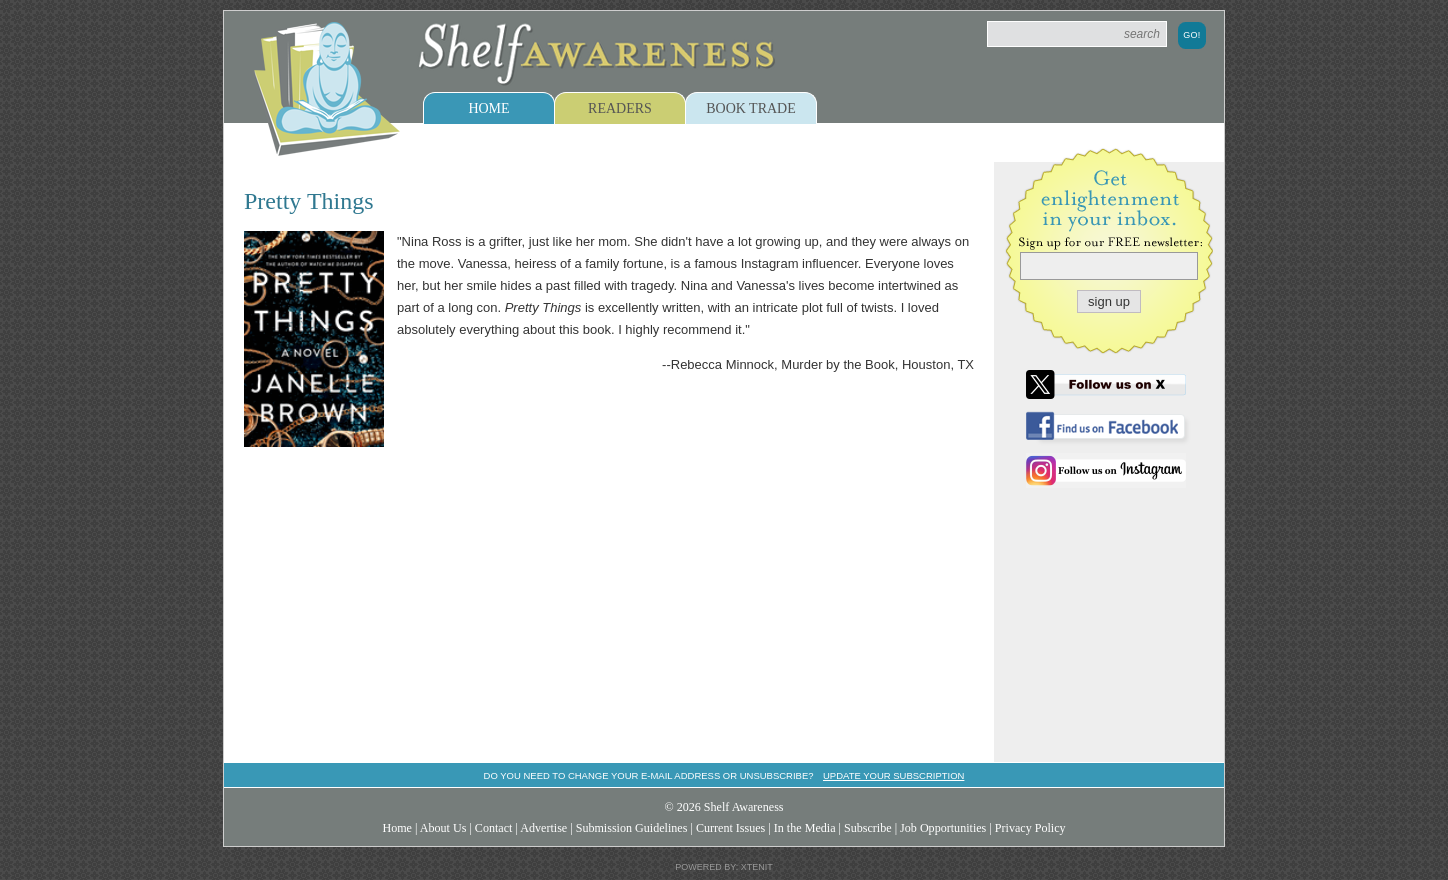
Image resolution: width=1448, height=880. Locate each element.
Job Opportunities (943, 828)
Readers (620, 108)
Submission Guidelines (632, 828)
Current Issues (730, 828)
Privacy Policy (1030, 828)
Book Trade (751, 108)
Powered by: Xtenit (724, 867)
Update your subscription (893, 775)
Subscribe (868, 828)
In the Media (805, 828)
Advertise (543, 828)
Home (488, 108)
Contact (494, 828)
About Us (443, 828)
